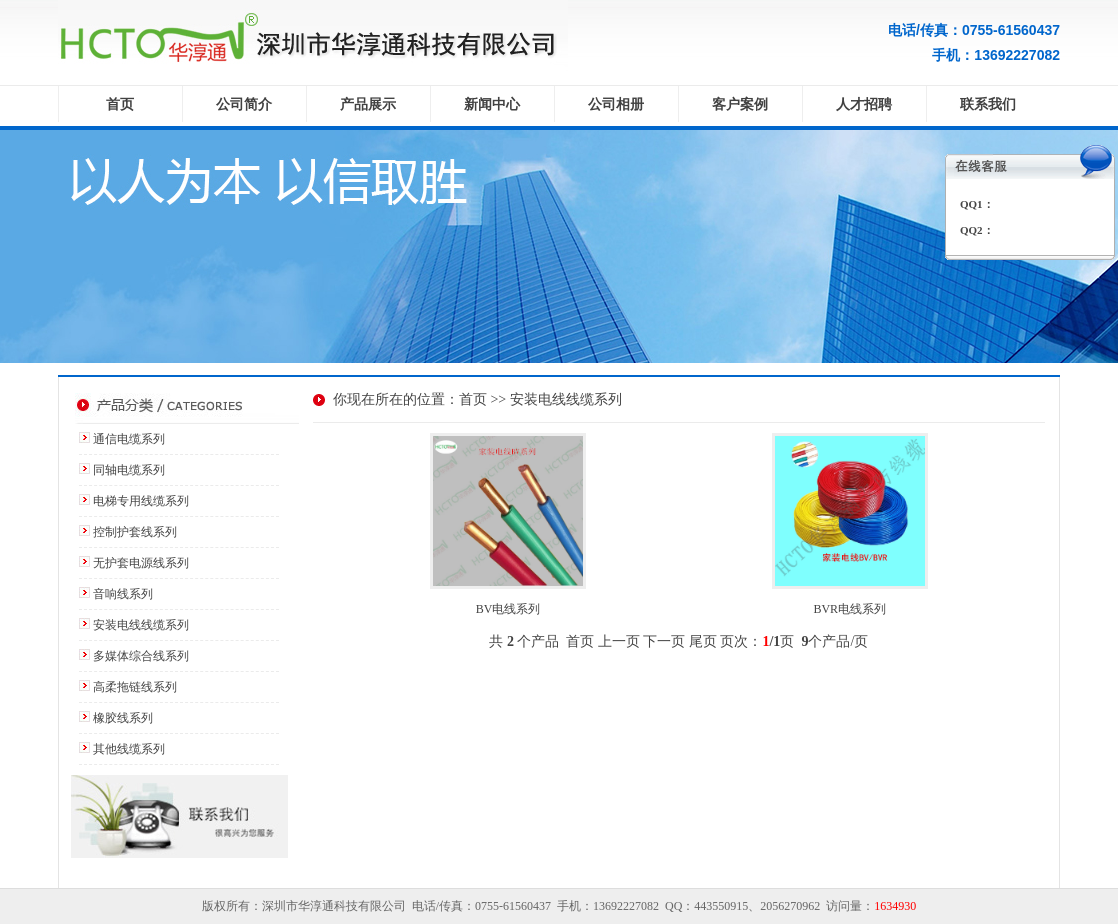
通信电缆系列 (129, 439)
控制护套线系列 (135, 532)
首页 (120, 104)
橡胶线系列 (123, 718)
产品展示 (368, 104)
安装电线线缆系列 (141, 625)
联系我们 (988, 104)
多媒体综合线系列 (141, 656)
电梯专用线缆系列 (141, 501)
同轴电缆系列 (129, 470)
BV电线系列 (508, 609)
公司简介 (244, 104)
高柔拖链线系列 (135, 687)
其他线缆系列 (129, 749)
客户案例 (740, 104)
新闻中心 (492, 104)
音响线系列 (123, 594)
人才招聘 (864, 104)
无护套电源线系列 (141, 563)
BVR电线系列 (849, 609)
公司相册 (616, 104)
